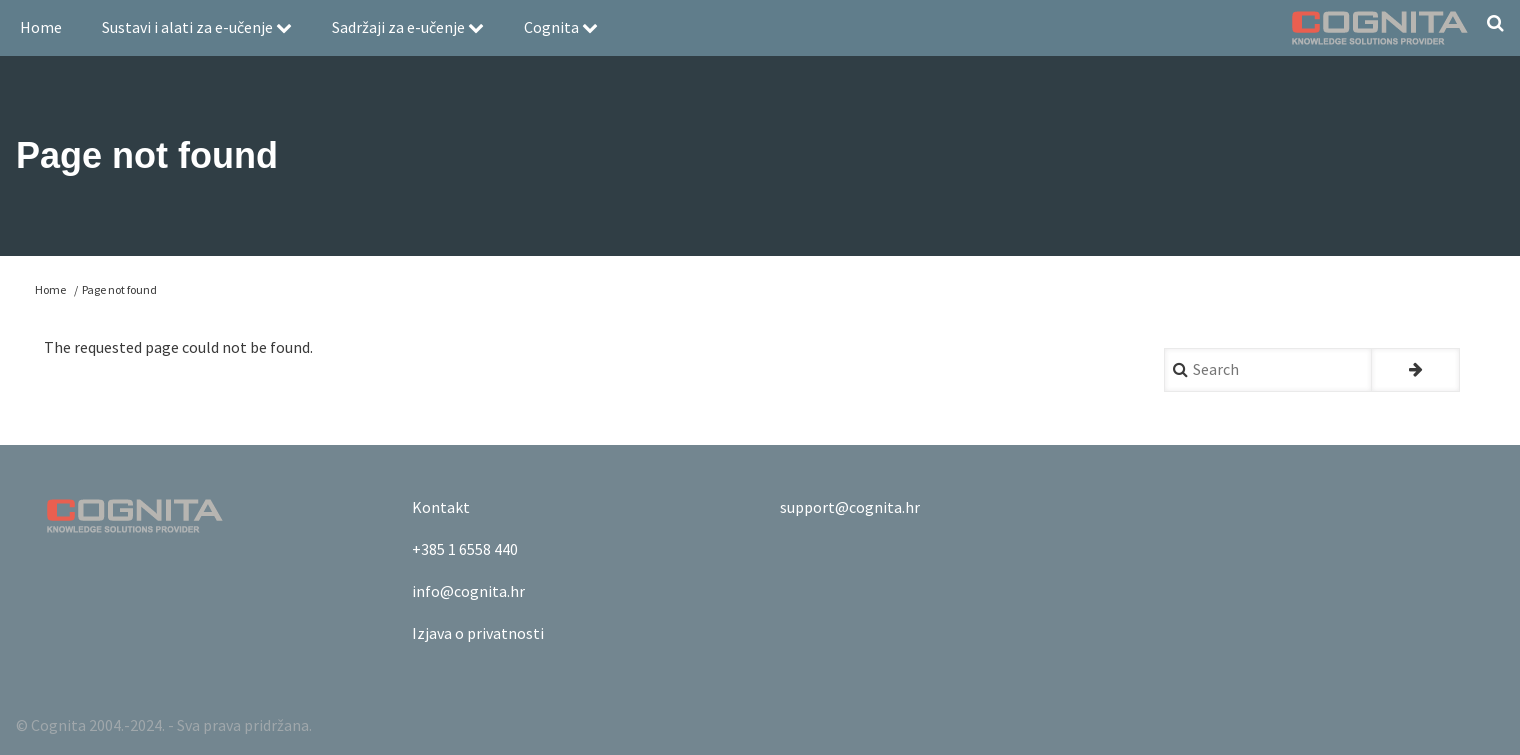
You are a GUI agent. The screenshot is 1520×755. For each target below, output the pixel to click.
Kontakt (441, 507)
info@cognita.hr (468, 591)
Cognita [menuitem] (561, 27)
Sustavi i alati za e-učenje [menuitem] (197, 27)
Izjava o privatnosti (478, 633)
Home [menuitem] (41, 27)
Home (50, 289)
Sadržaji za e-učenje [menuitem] (408, 27)
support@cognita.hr (850, 507)
